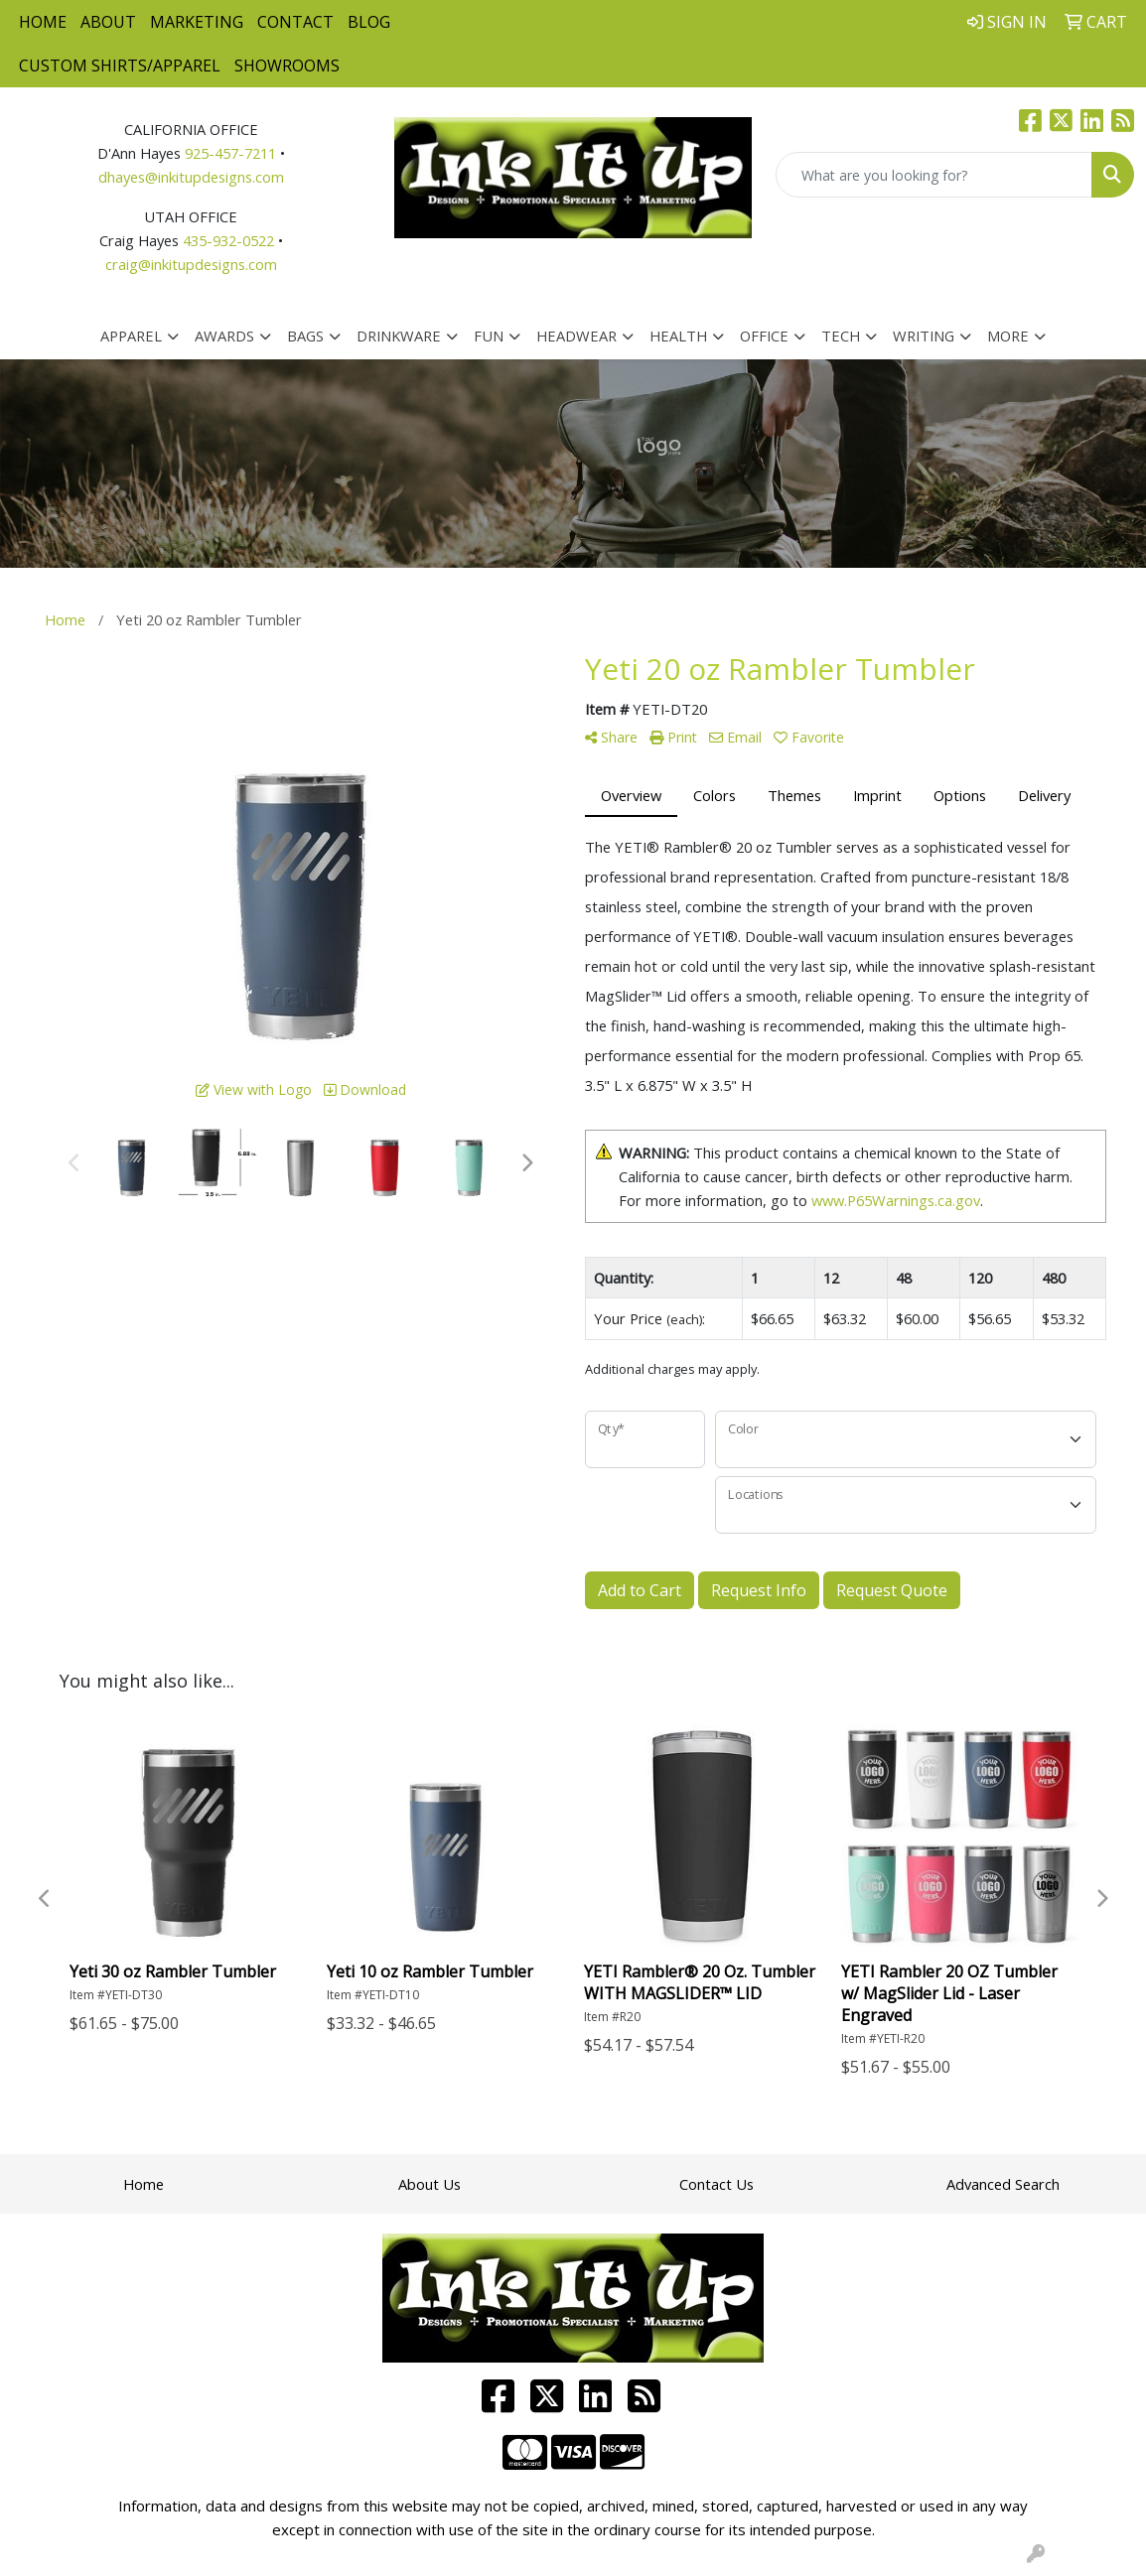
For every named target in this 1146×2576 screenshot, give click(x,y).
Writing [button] (923, 335)
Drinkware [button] (399, 335)
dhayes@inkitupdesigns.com (191, 177)
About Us (429, 2184)
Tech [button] (840, 335)
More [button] (1008, 335)
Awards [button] (224, 335)
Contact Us (716, 2184)
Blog (369, 22)
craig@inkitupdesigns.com (191, 264)
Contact (295, 22)
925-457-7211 (230, 153)
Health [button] (678, 335)
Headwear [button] (576, 335)
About (108, 22)
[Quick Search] (934, 175)
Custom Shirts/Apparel (119, 65)
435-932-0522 (228, 240)
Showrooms (287, 65)
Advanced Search (1003, 2184)
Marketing (196, 22)
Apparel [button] (131, 335)
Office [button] (764, 335)
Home (43, 22)
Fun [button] (488, 335)
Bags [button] (305, 335)
